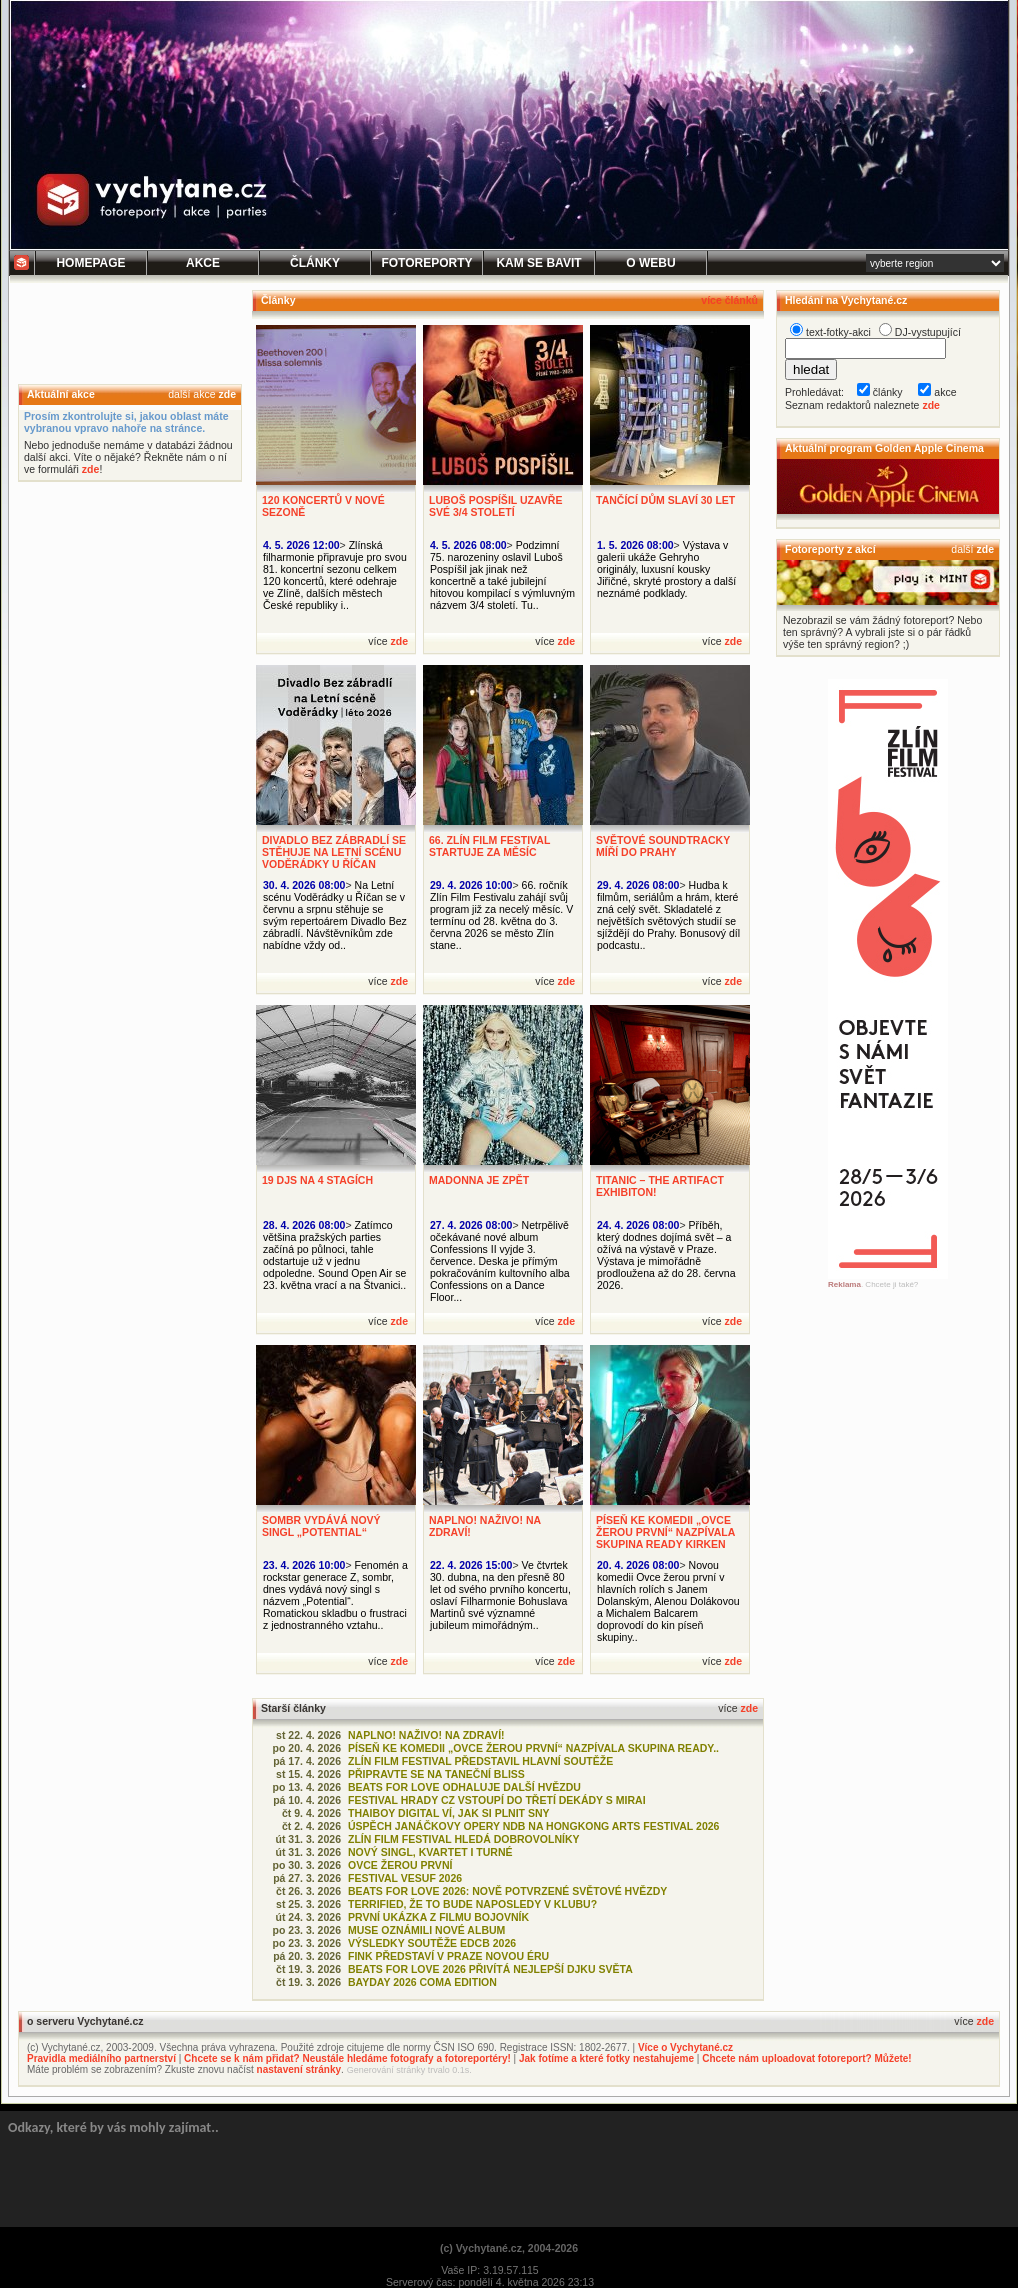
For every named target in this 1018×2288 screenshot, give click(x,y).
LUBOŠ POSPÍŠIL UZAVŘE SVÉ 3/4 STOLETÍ (495, 506)
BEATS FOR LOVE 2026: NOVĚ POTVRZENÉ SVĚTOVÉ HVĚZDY (507, 1891)
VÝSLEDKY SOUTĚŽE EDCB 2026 (432, 1943)
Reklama (844, 1284)
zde (227, 394)
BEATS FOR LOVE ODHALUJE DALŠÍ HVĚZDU (464, 1787)
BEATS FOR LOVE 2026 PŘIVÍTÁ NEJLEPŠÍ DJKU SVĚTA (490, 1969)
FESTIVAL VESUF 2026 (405, 1878)
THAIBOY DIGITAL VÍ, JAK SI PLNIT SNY (449, 1813)
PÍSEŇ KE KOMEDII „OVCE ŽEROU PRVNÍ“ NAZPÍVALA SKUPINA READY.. (533, 1748)
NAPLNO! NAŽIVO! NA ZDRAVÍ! (426, 1735)
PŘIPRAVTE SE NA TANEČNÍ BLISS (436, 1774)
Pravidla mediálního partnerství (101, 2058)
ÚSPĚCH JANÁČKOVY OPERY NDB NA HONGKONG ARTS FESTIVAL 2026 (533, 1826)
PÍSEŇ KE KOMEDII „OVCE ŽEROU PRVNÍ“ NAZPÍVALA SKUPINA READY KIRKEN (665, 1532)
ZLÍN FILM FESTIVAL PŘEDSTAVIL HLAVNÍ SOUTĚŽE (480, 1761)
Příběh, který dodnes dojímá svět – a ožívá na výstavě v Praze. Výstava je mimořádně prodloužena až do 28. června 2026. (666, 1255)
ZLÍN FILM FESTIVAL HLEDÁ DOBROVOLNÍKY (464, 1839)
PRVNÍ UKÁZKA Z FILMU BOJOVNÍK (438, 1917)
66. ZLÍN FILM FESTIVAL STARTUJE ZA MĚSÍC (489, 846)
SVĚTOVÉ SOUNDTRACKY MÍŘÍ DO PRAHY (663, 846)
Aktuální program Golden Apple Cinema (884, 448)
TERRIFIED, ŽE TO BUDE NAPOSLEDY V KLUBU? (472, 1904)
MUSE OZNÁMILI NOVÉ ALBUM (426, 1930)
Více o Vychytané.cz (685, 2047)
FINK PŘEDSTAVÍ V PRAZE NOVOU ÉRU (448, 1956)
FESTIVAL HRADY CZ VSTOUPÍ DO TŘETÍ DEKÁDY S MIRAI (497, 1800)
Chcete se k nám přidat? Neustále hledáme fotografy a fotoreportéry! (347, 2058)
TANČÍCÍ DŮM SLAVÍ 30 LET (665, 500)
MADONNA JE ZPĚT (479, 1180)
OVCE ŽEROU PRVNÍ (400, 1865)
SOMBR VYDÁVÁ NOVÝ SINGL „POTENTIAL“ (321, 1526)
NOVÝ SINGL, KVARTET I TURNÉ (430, 1852)
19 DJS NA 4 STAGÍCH (317, 1180)
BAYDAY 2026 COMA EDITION (422, 1982)
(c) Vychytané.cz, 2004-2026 (509, 2248)
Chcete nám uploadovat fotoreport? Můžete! (806, 2058)
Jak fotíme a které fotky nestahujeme (606, 2058)
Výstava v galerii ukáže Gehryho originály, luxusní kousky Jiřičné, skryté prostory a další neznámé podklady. (666, 569)
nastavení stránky (299, 2069)
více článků (729, 300)
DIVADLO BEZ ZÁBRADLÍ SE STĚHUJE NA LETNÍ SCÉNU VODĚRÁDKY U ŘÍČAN (334, 852)
